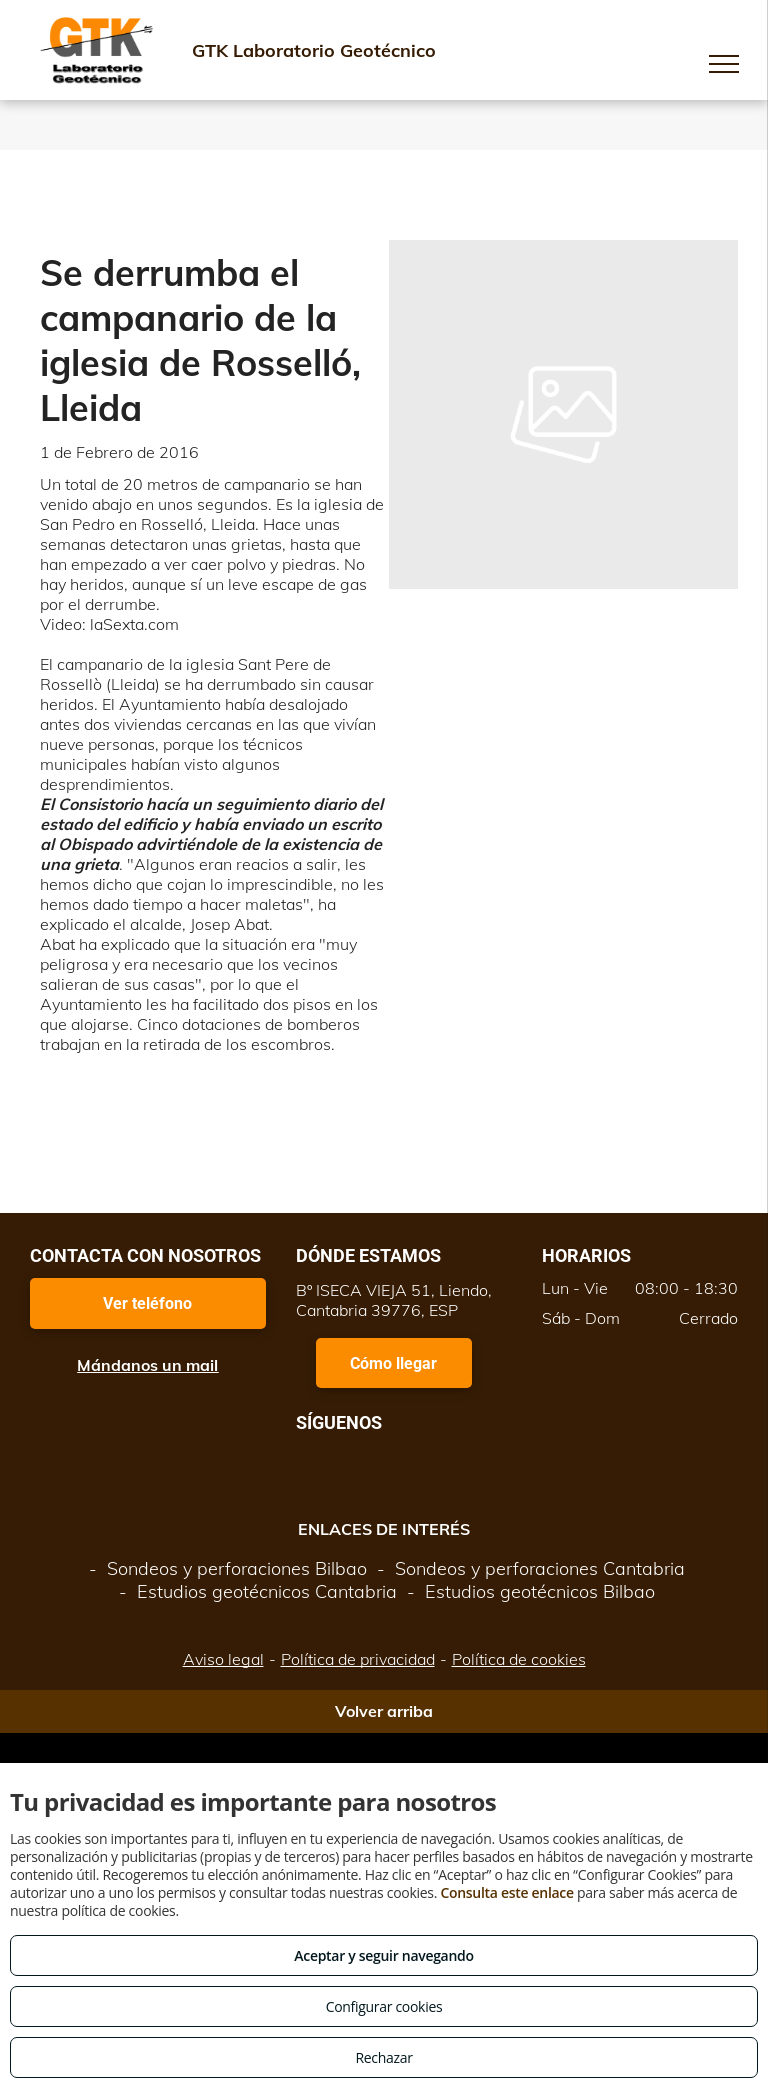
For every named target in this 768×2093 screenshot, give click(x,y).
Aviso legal (223, 1659)
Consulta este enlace (506, 1892)
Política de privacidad (358, 1659)
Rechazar (383, 2057)
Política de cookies (519, 1659)
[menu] (724, 64)
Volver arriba (384, 1711)
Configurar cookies (384, 2006)
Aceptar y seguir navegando (383, 1955)
